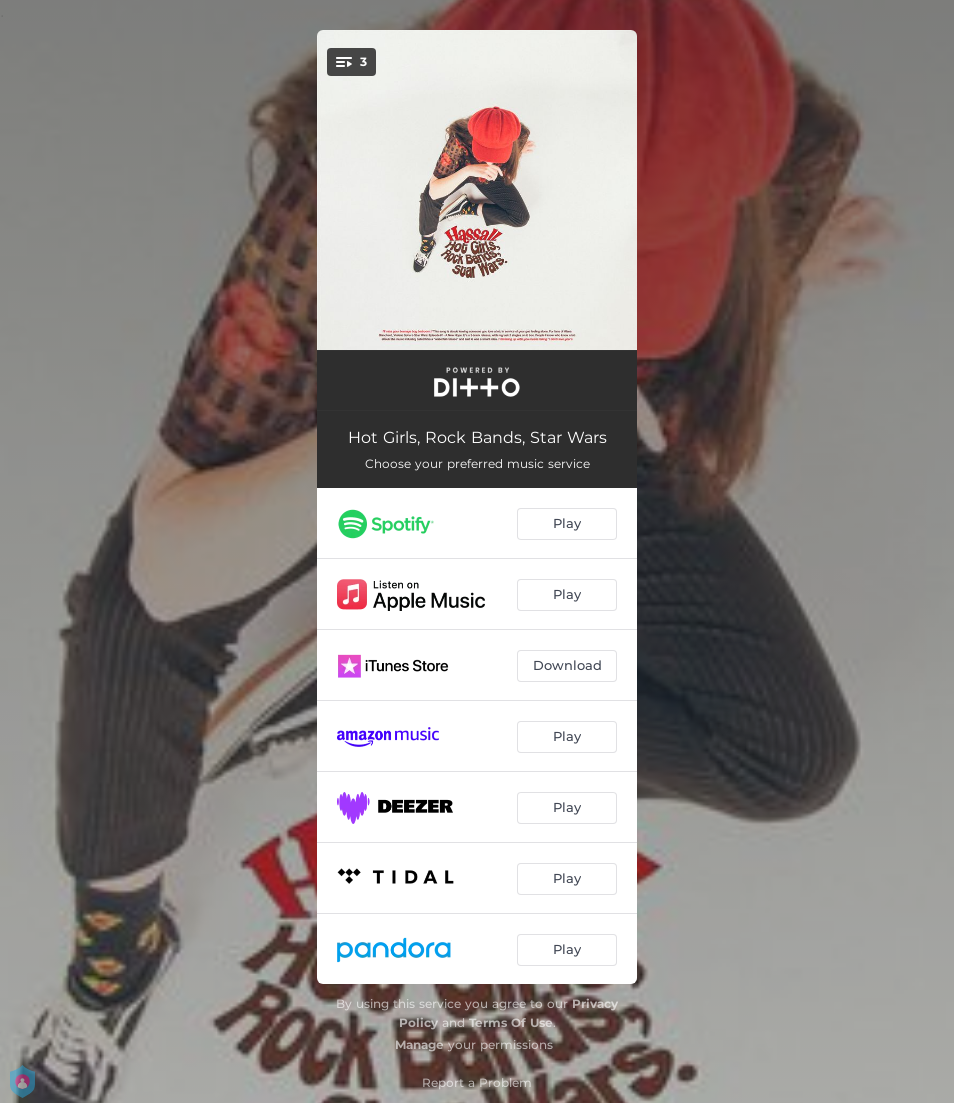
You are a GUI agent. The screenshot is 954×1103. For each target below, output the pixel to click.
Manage (419, 1044)
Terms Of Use (511, 1022)
